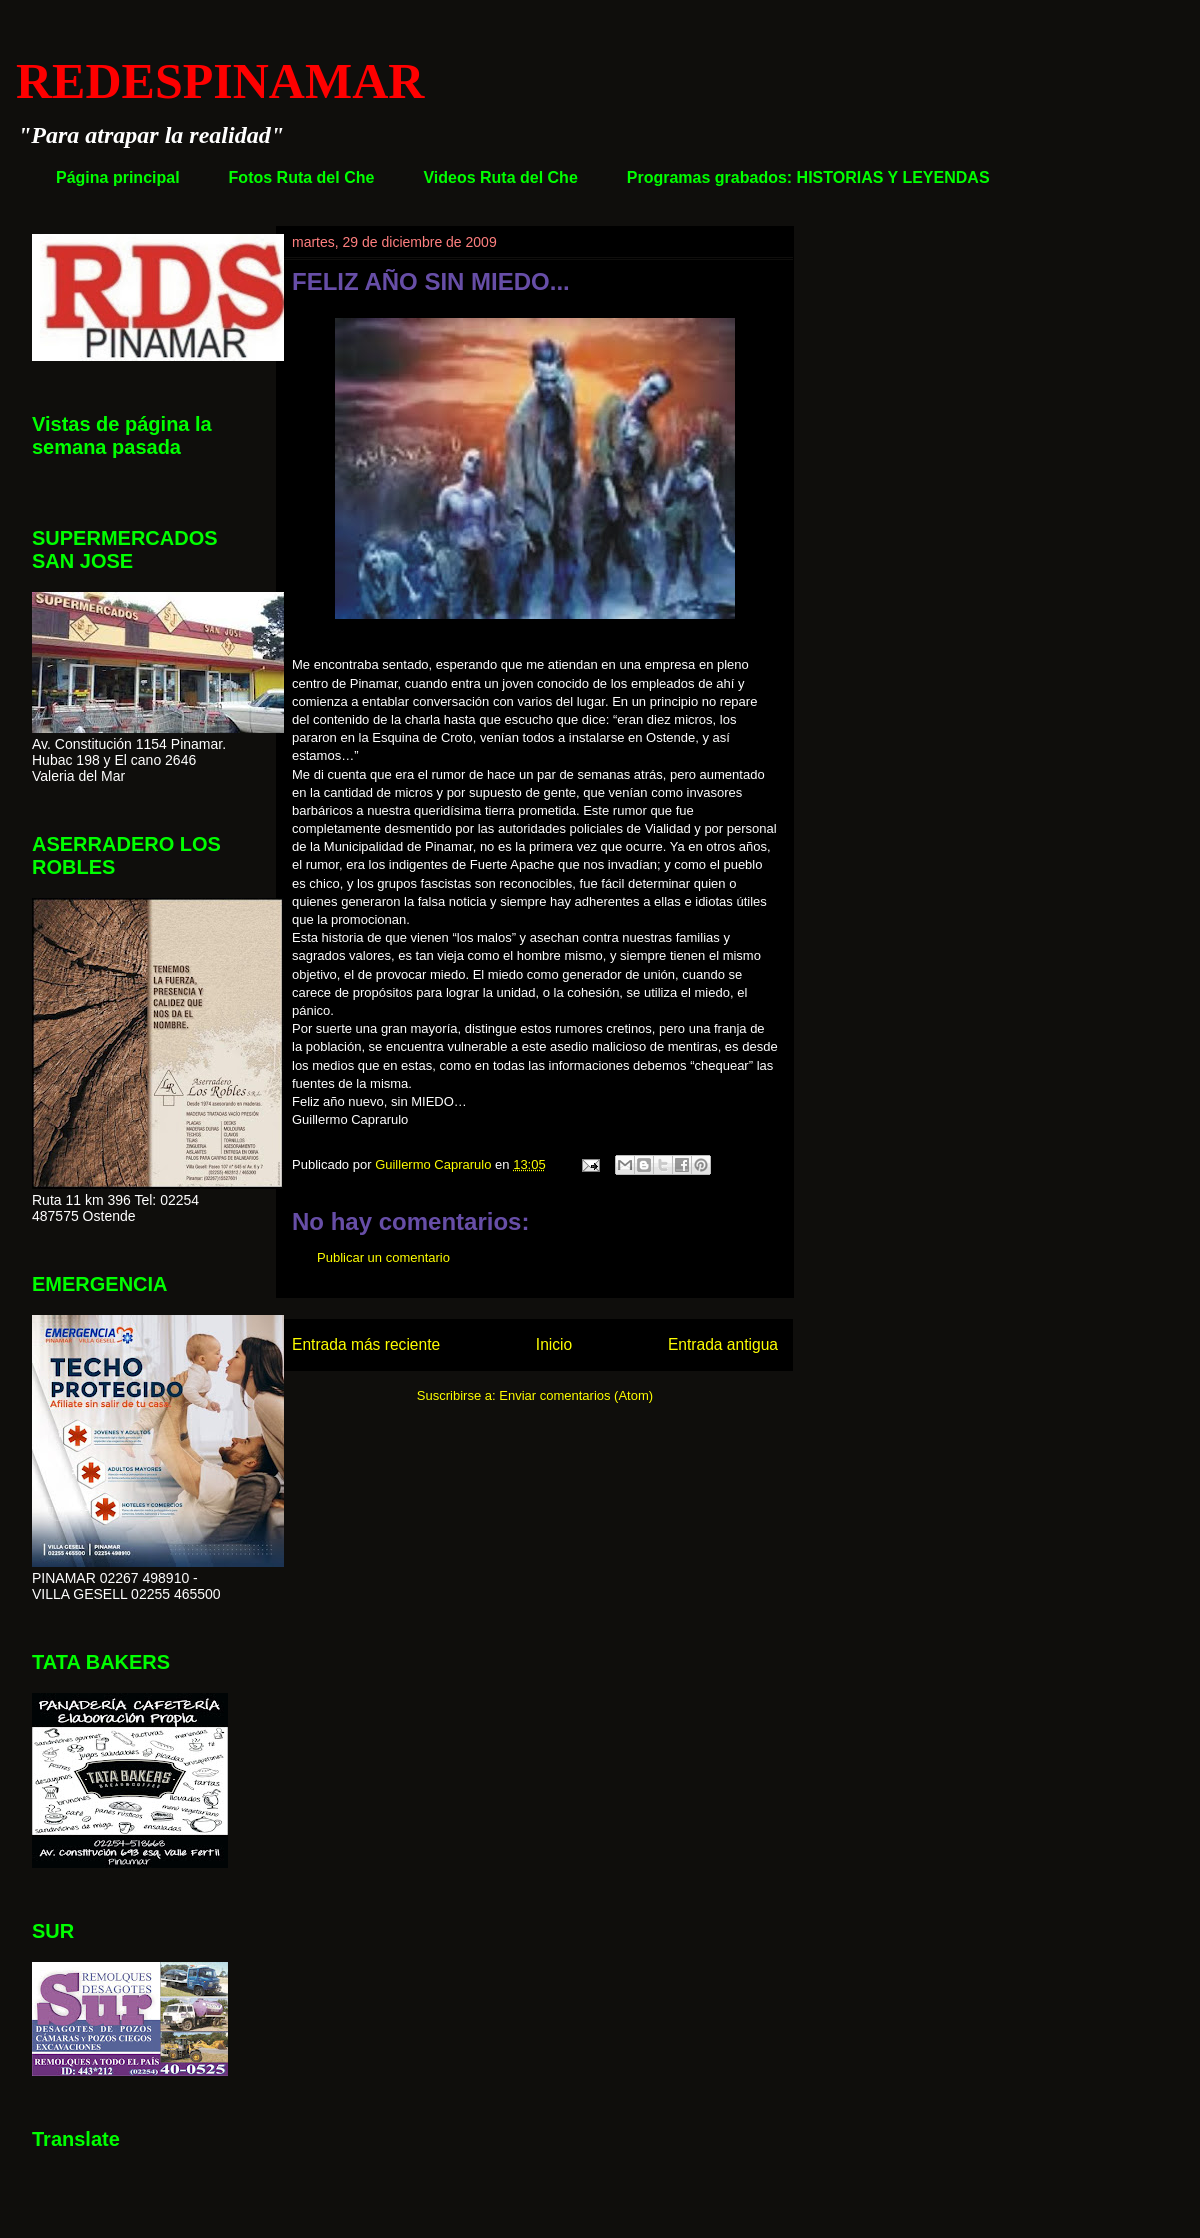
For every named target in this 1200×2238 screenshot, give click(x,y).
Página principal (118, 177)
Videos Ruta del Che (500, 177)
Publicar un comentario (383, 1257)
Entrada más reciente (366, 1344)
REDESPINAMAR (220, 81)
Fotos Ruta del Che (302, 177)
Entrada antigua (723, 1344)
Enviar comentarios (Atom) (576, 1395)
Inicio (554, 1344)
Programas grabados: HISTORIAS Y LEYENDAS (808, 177)
